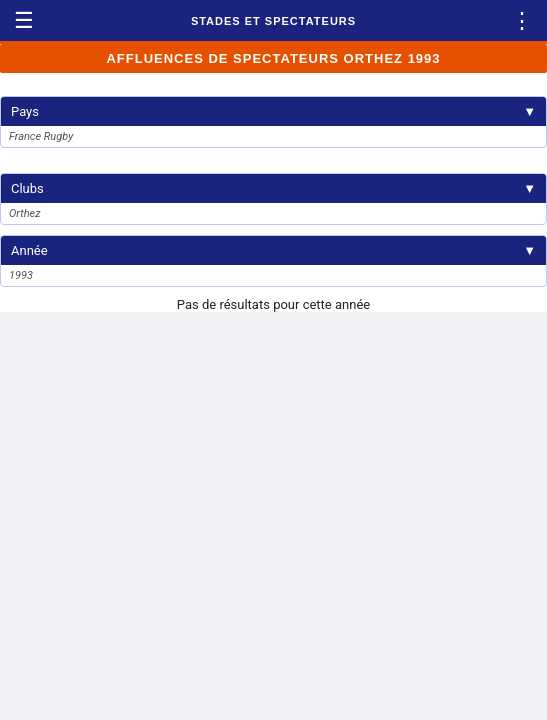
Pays (273, 111)
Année (273, 250)
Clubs (273, 188)
